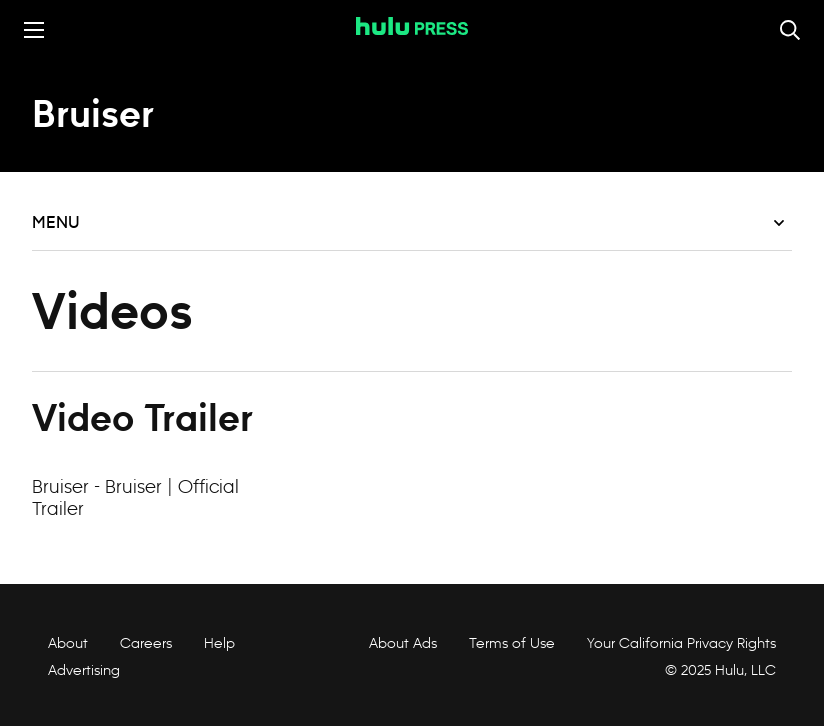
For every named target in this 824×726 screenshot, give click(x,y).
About (68, 643)
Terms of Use (512, 643)
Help (219, 643)
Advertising (84, 670)
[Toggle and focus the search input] (790, 30)
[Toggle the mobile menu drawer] (34, 30)
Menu (408, 223)
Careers (146, 643)
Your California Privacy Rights (681, 643)
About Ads (401, 643)
